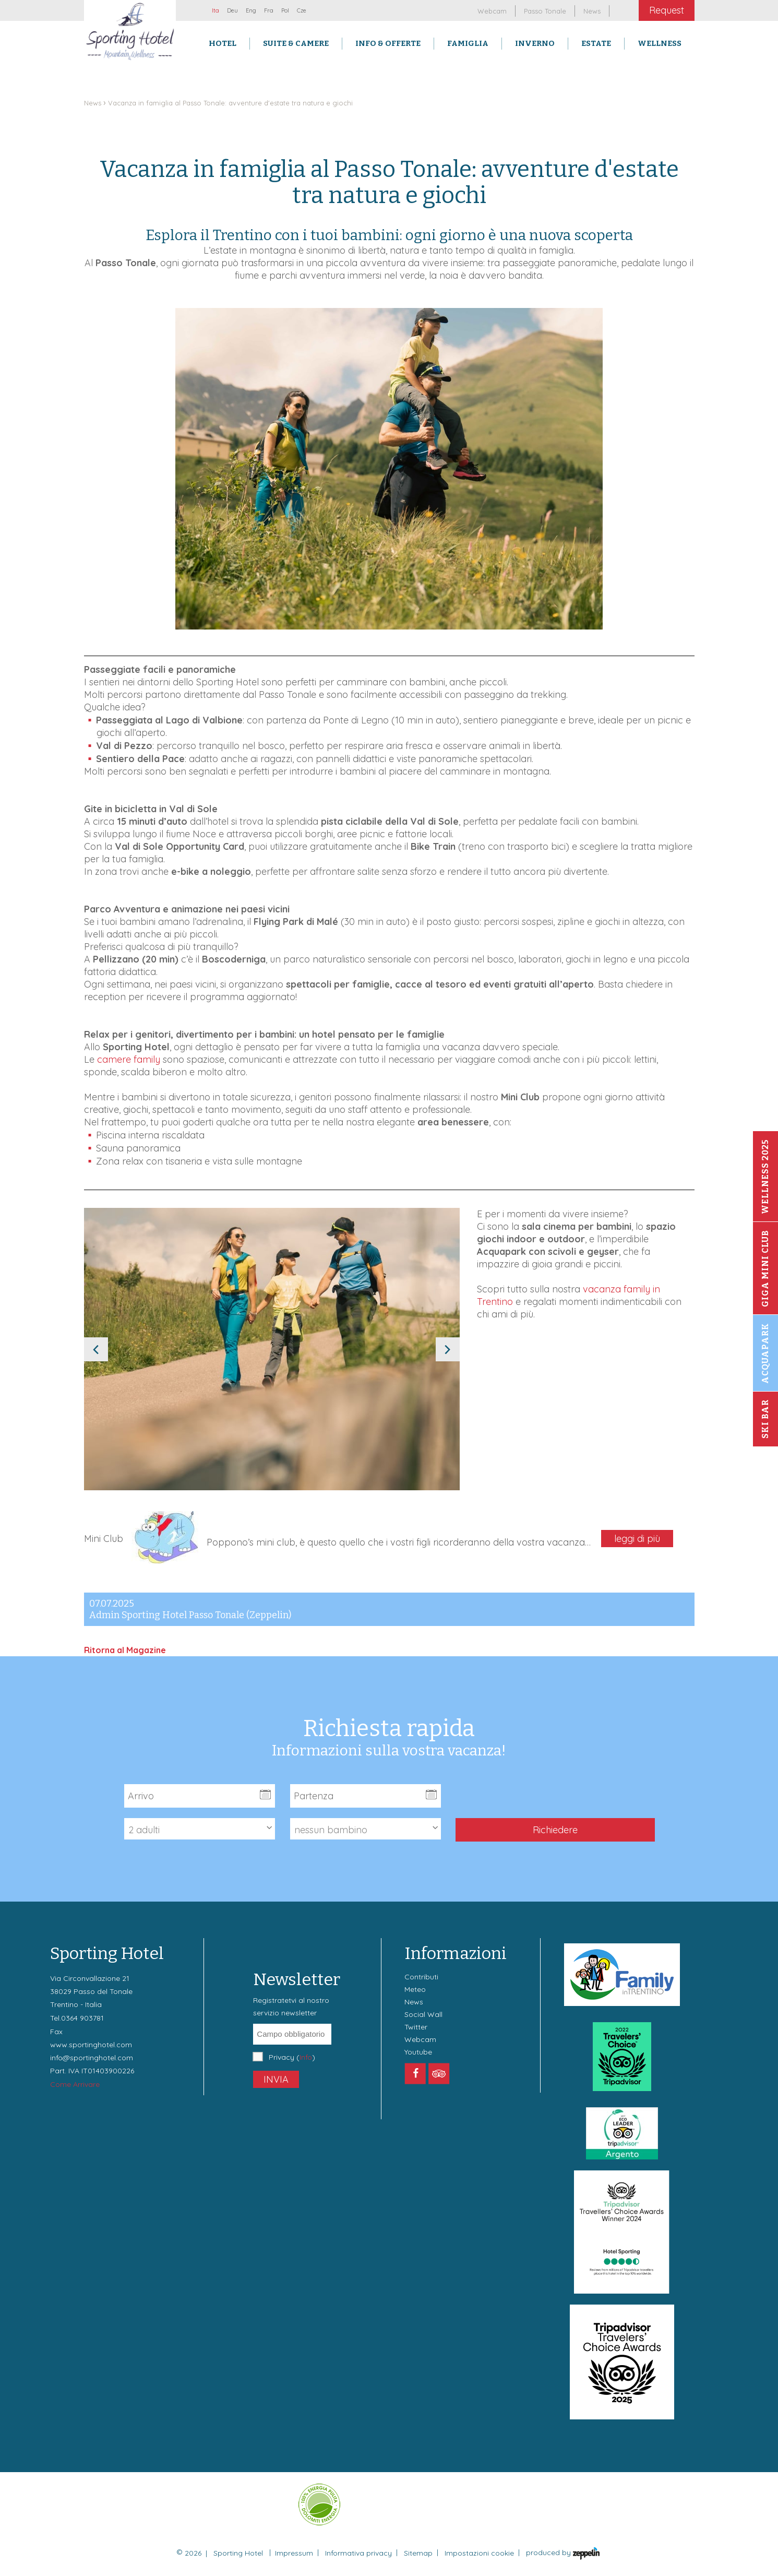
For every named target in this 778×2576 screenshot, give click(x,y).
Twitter (415, 2027)
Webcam (420, 2039)
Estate (596, 43)
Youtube (418, 2052)
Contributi (421, 1976)
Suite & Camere (296, 43)
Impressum (294, 2553)
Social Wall (423, 2014)
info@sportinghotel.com (91, 2057)
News (92, 103)
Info (306, 2057)
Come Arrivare (75, 2084)
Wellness (659, 43)
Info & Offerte (388, 43)
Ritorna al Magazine (125, 1650)
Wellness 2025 (765, 1176)
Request (666, 10)
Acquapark (765, 1353)
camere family (128, 1059)
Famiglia (467, 43)
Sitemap (418, 2553)
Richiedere (555, 1830)
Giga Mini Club (765, 1268)
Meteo (415, 1989)
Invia (276, 2079)
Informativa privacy (358, 2553)
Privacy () (292, 2057)
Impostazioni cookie (479, 2553)
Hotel (222, 43)
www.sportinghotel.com (91, 2044)
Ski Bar (765, 1419)
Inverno (535, 43)
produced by (563, 2553)
